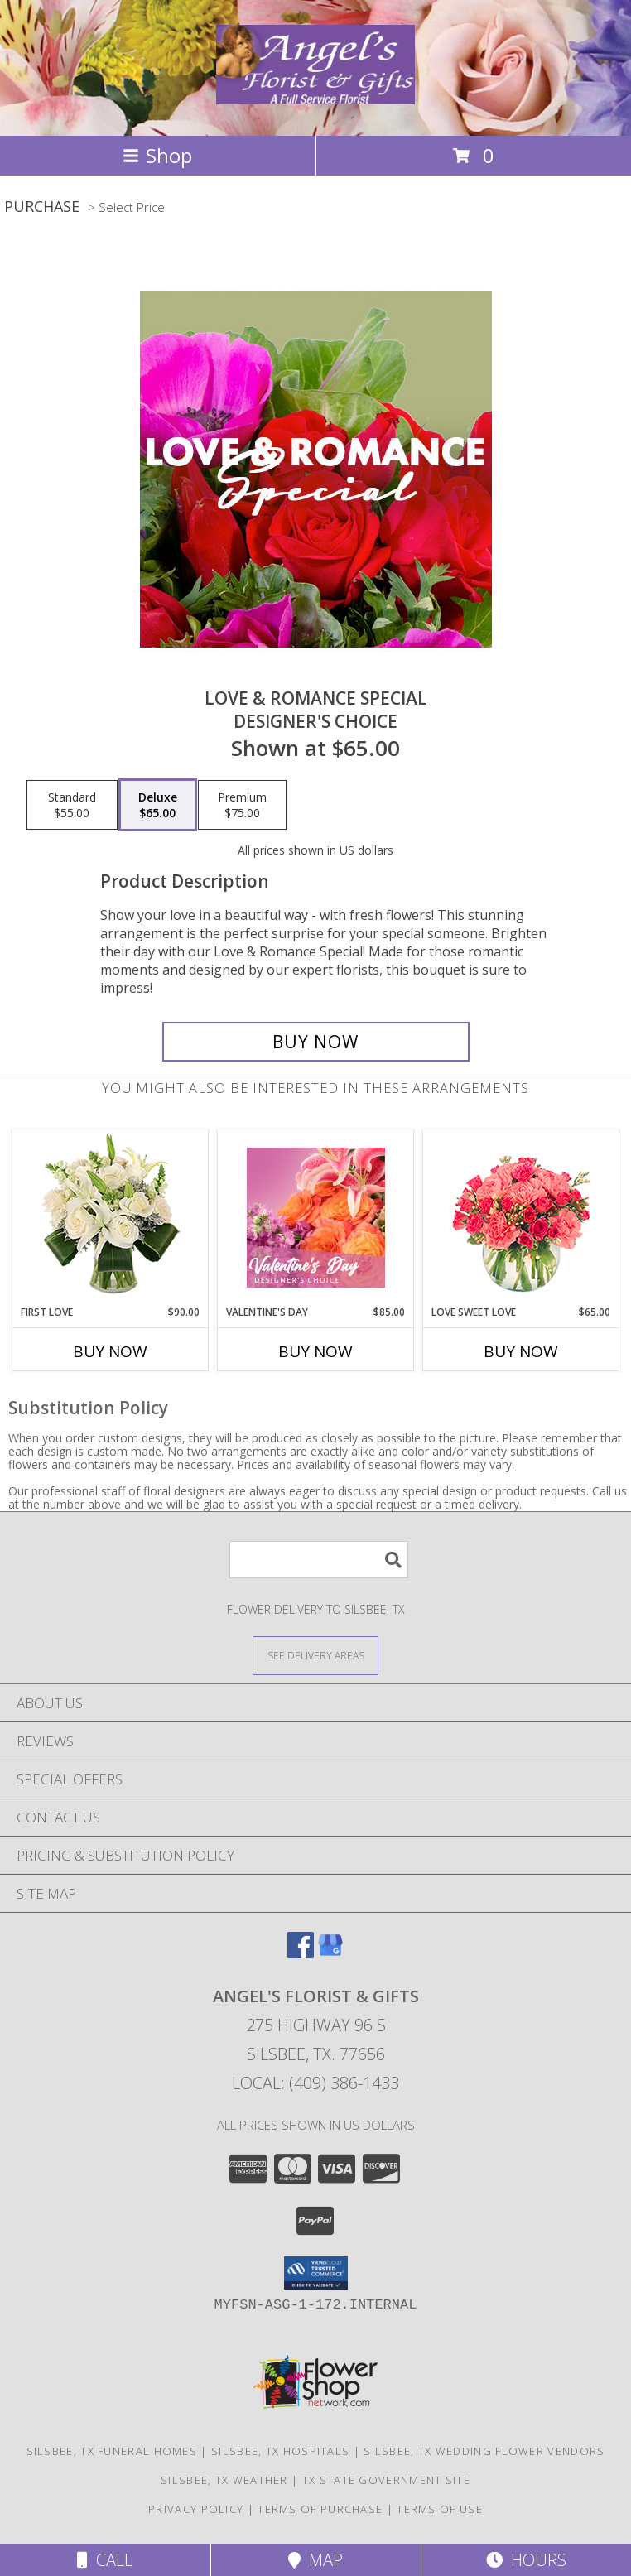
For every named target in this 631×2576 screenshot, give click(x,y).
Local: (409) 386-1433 (315, 2083)
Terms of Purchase (320, 2508)
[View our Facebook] (300, 1952)
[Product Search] (318, 1559)
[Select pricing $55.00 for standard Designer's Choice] (72, 805)
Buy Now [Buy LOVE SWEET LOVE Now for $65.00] (521, 1351)
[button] (316, 2273)
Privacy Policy (195, 2508)
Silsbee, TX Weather (224, 2479)
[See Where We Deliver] (315, 1655)
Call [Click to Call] (104, 2560)
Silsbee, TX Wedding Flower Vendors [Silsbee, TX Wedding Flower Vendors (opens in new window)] (484, 2451)
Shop (157, 155)
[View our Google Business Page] (330, 1952)
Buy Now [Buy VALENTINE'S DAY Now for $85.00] (315, 1351)
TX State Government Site (386, 2479)
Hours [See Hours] (526, 2560)
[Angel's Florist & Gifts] (315, 95)
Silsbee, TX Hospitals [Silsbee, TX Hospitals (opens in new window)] (280, 2451)
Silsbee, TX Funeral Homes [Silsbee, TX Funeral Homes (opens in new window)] (112, 2451)
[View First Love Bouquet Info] (110, 1218)
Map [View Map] (315, 2560)
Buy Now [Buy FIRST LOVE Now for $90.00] (110, 1351)
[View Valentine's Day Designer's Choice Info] (316, 1218)
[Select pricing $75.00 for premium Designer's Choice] (242, 805)
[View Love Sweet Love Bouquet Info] (521, 1218)
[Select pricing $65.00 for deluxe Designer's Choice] (158, 805)
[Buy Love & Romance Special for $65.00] (316, 1042)
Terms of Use (440, 2508)
